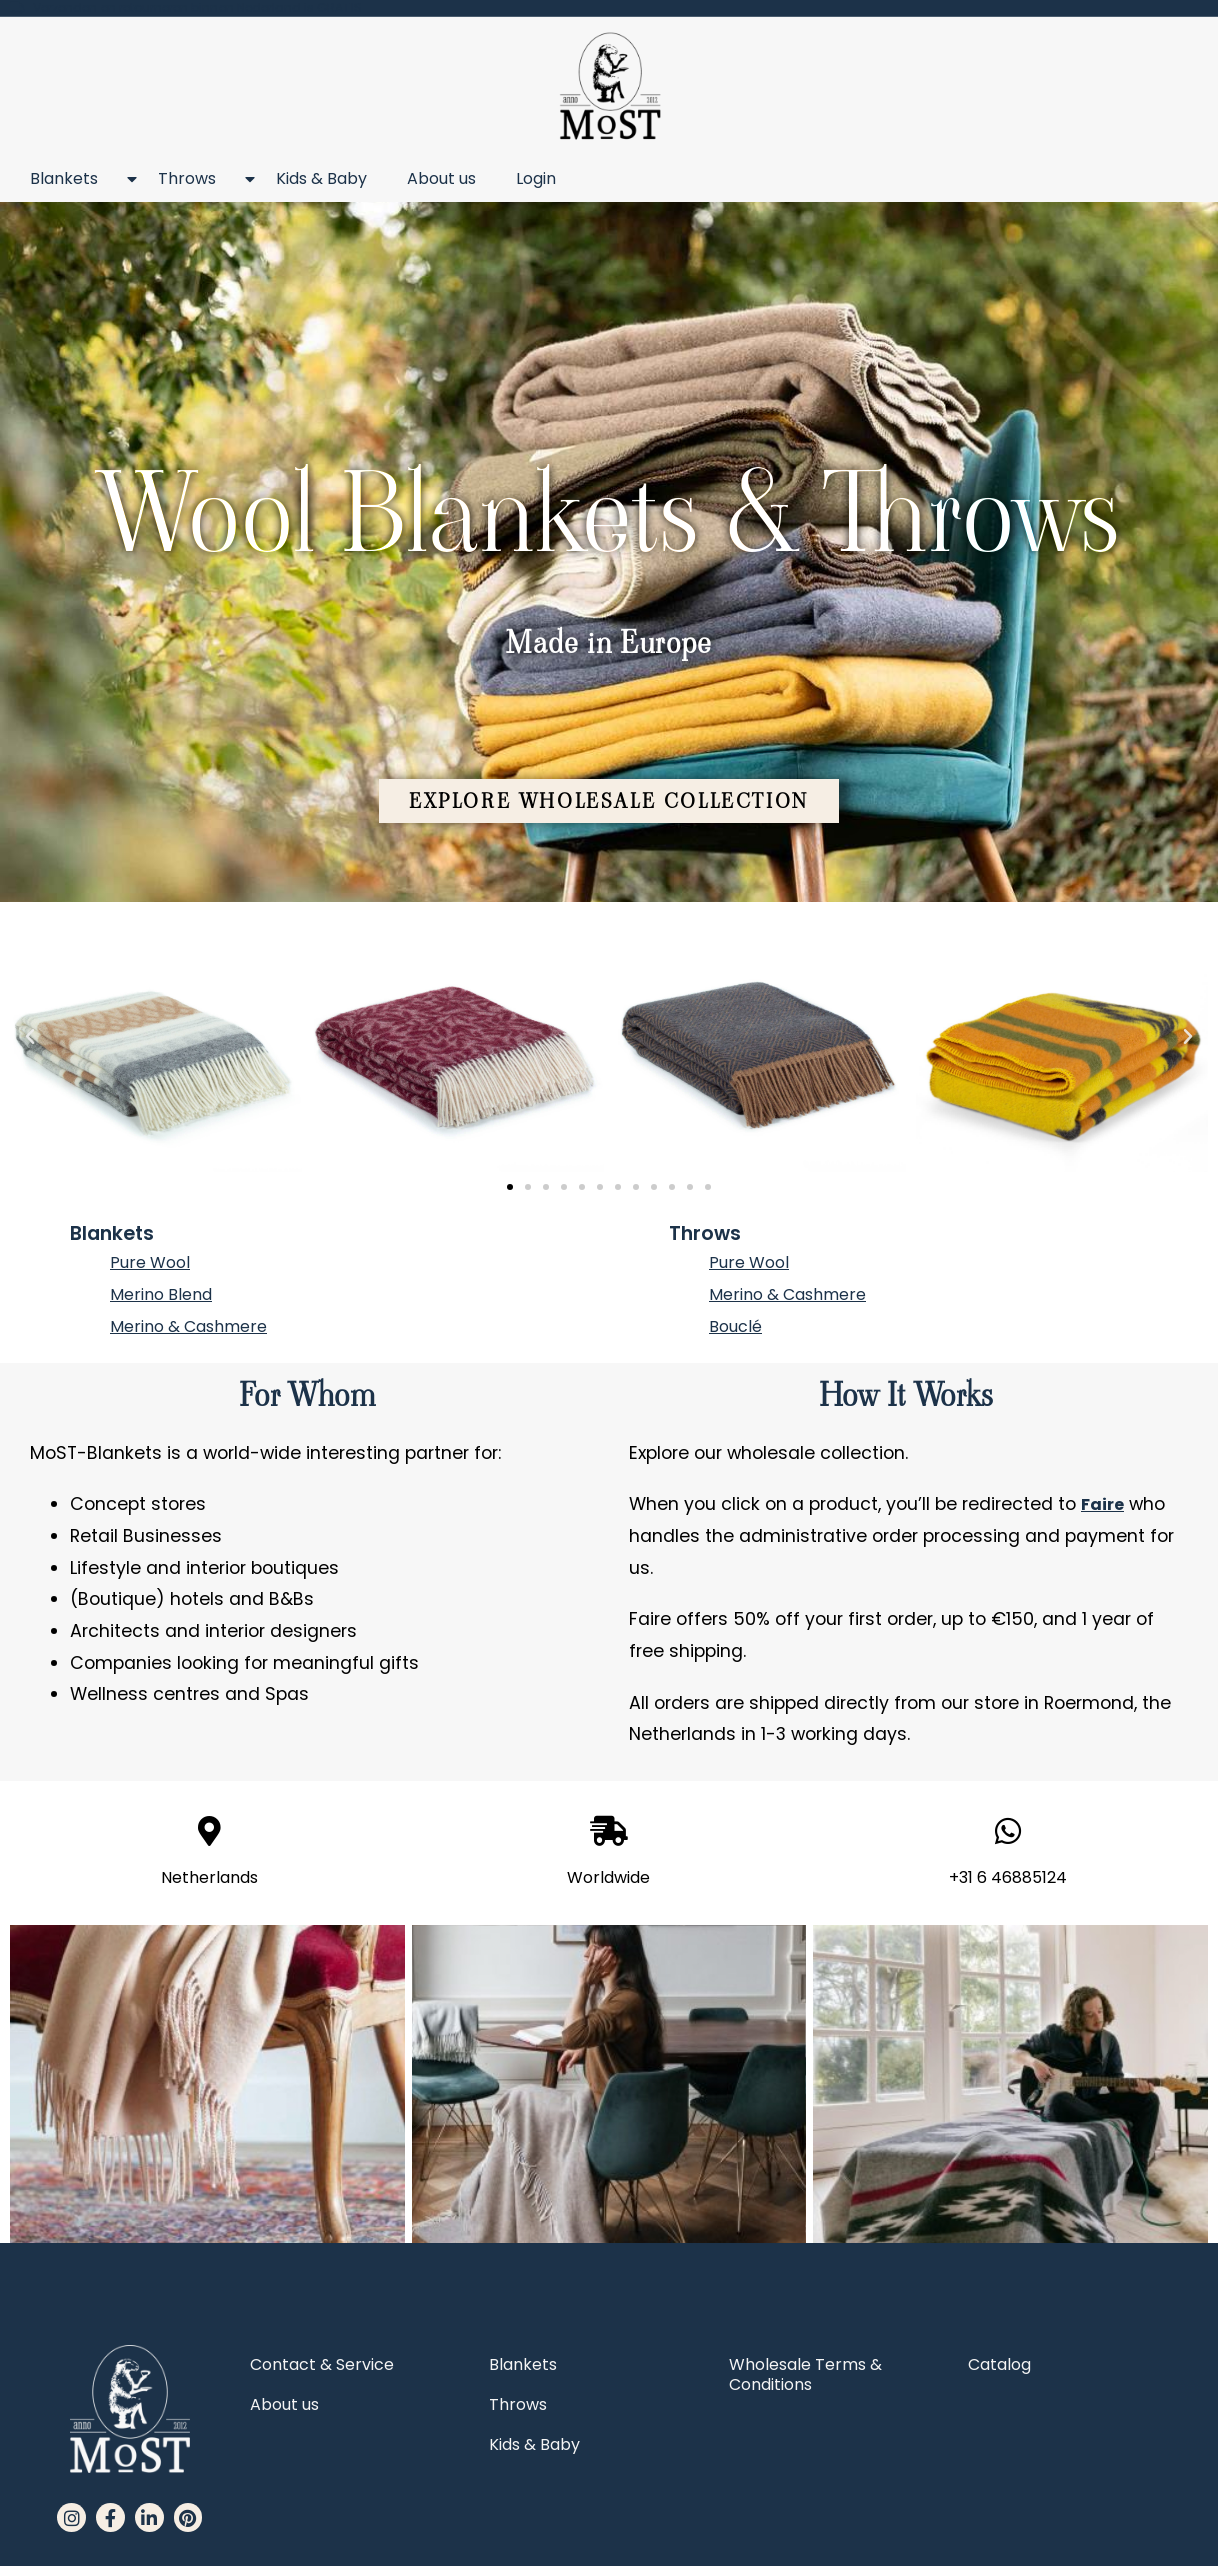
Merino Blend (161, 1294)
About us (441, 178)
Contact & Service (322, 2364)
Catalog (999, 2364)
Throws (197, 179)
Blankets (74, 179)
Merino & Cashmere (188, 1326)
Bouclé (735, 1326)
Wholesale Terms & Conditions (805, 2374)
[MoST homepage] (609, 86)
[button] (609, 805)
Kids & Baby (321, 178)
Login (536, 178)
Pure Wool (150, 1262)
